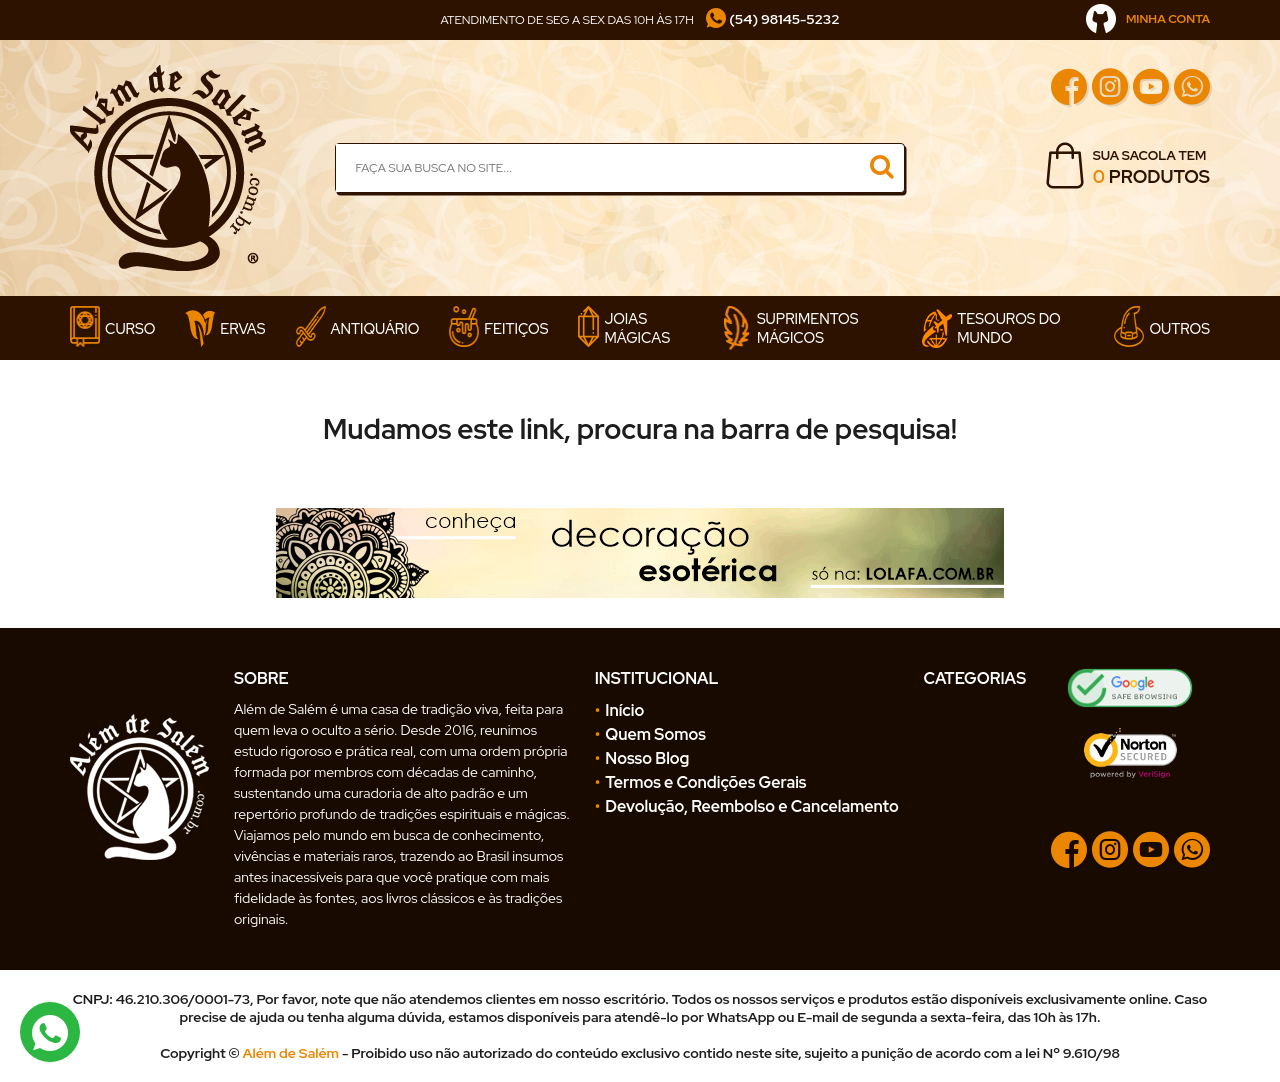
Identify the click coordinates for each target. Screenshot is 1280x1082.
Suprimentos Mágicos (790, 328)
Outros (1162, 328)
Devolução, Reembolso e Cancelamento (751, 806)
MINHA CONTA (1148, 19)
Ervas (225, 328)
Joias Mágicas (624, 328)
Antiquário (358, 328)
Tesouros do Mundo (991, 328)
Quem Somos (655, 734)
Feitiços (498, 328)
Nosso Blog (647, 758)
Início (624, 710)
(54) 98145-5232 (772, 19)
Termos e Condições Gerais (705, 782)
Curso (112, 328)
